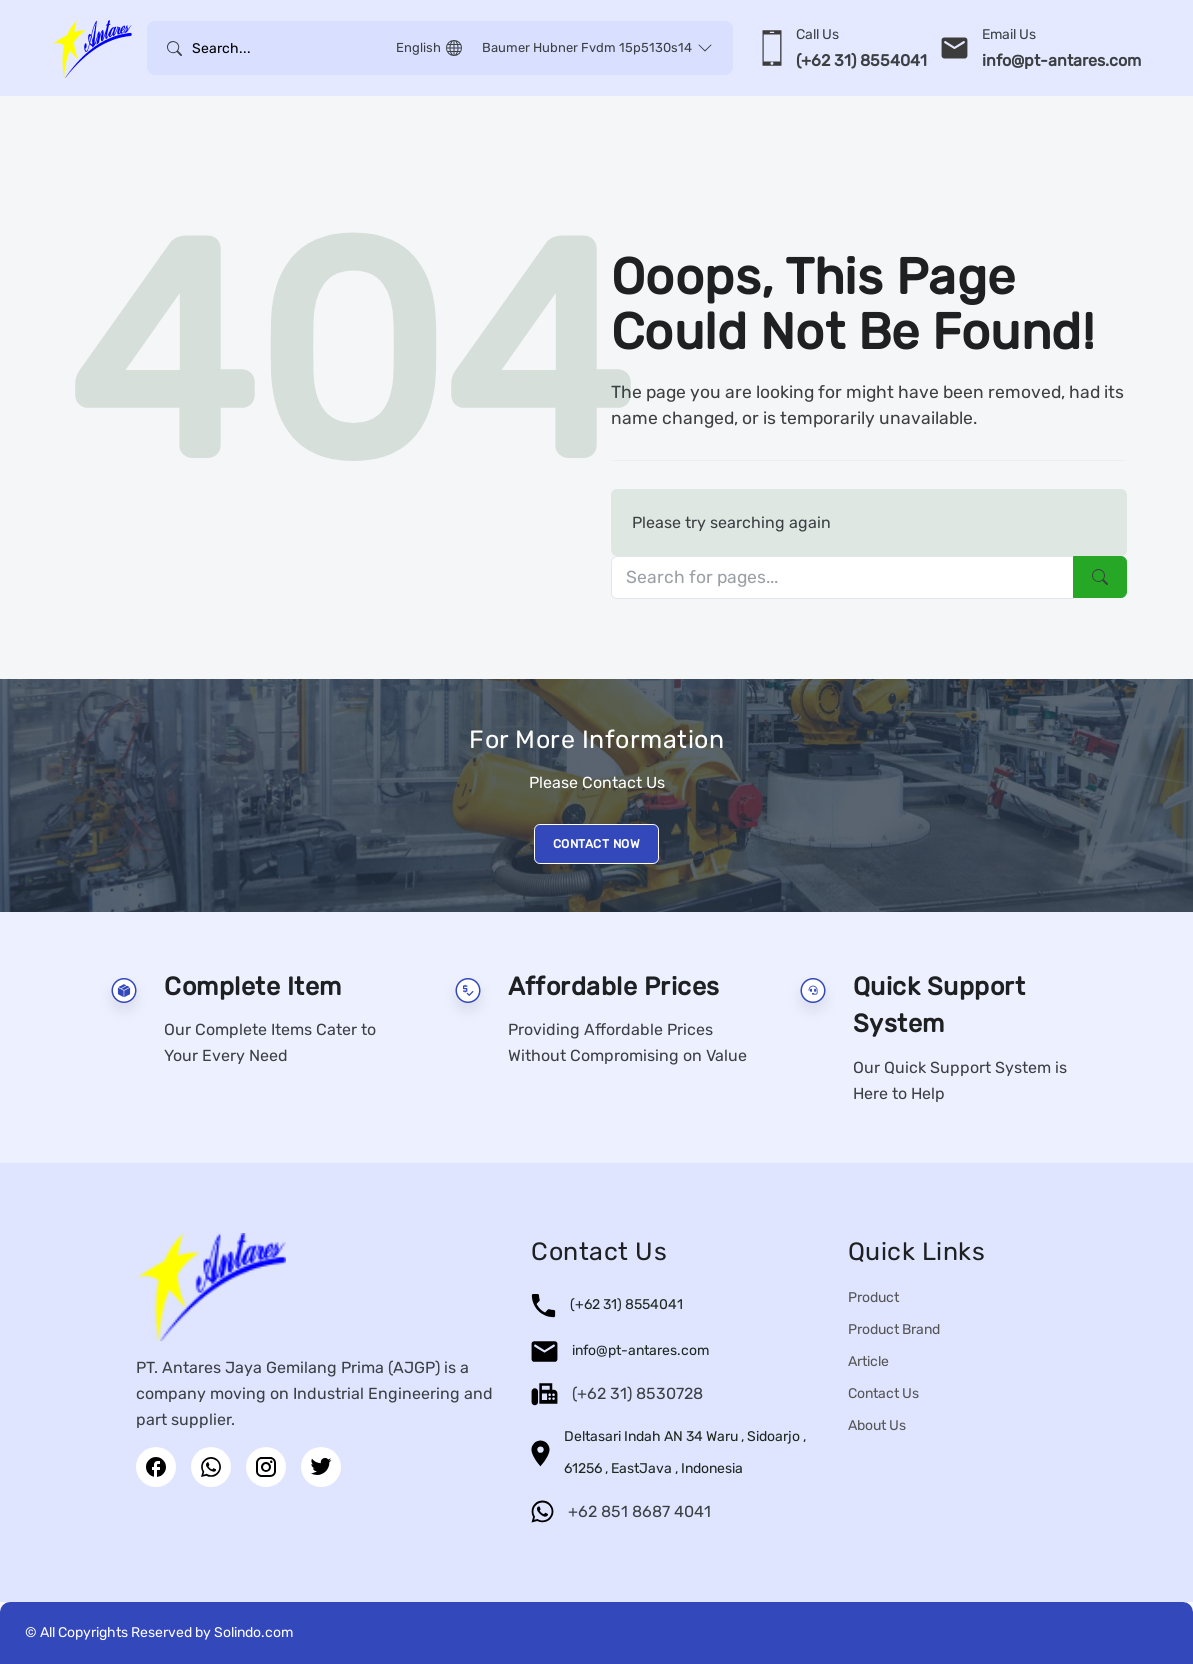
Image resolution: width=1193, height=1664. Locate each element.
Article (868, 1361)
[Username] (289, 48)
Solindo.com (253, 1632)
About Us (877, 1425)
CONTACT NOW (597, 844)
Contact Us (883, 1393)
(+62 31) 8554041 (626, 1304)
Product (873, 1297)
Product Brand (894, 1329)
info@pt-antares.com (640, 1350)
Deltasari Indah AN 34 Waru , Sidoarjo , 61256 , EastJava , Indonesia (685, 1452)
